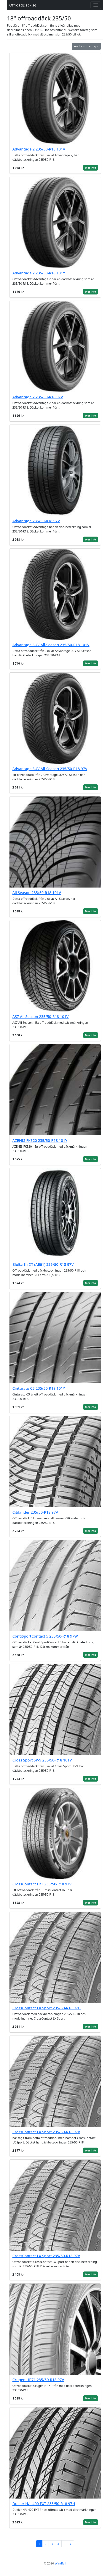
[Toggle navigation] (95, 5)
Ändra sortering (85, 46)
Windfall (60, 2563)
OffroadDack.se (22, 5)
